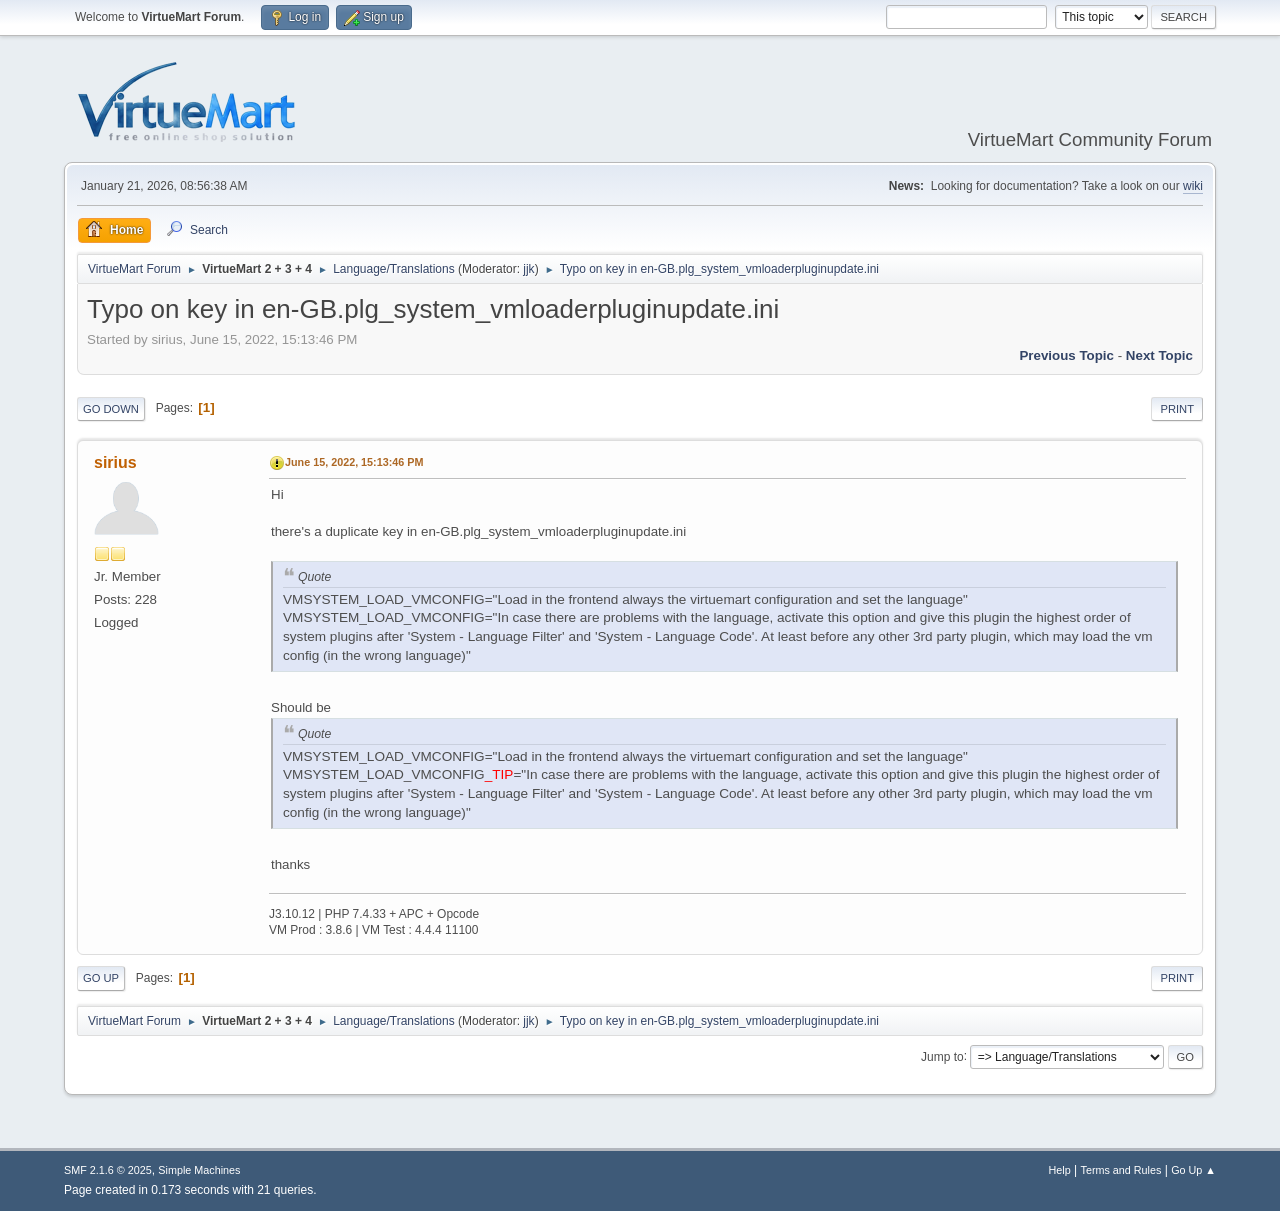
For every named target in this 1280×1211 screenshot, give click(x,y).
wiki (1193, 186)
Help (1060, 1170)
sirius (115, 462)
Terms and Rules (1121, 1170)
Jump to (942, 1056)
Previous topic (1066, 355)
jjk (528, 269)
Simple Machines (199, 1170)
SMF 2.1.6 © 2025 (108, 1170)
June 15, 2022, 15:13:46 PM (354, 462)
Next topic (1159, 355)
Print (1177, 409)
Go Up (101, 978)
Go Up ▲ (1193, 1170)
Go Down (111, 409)
